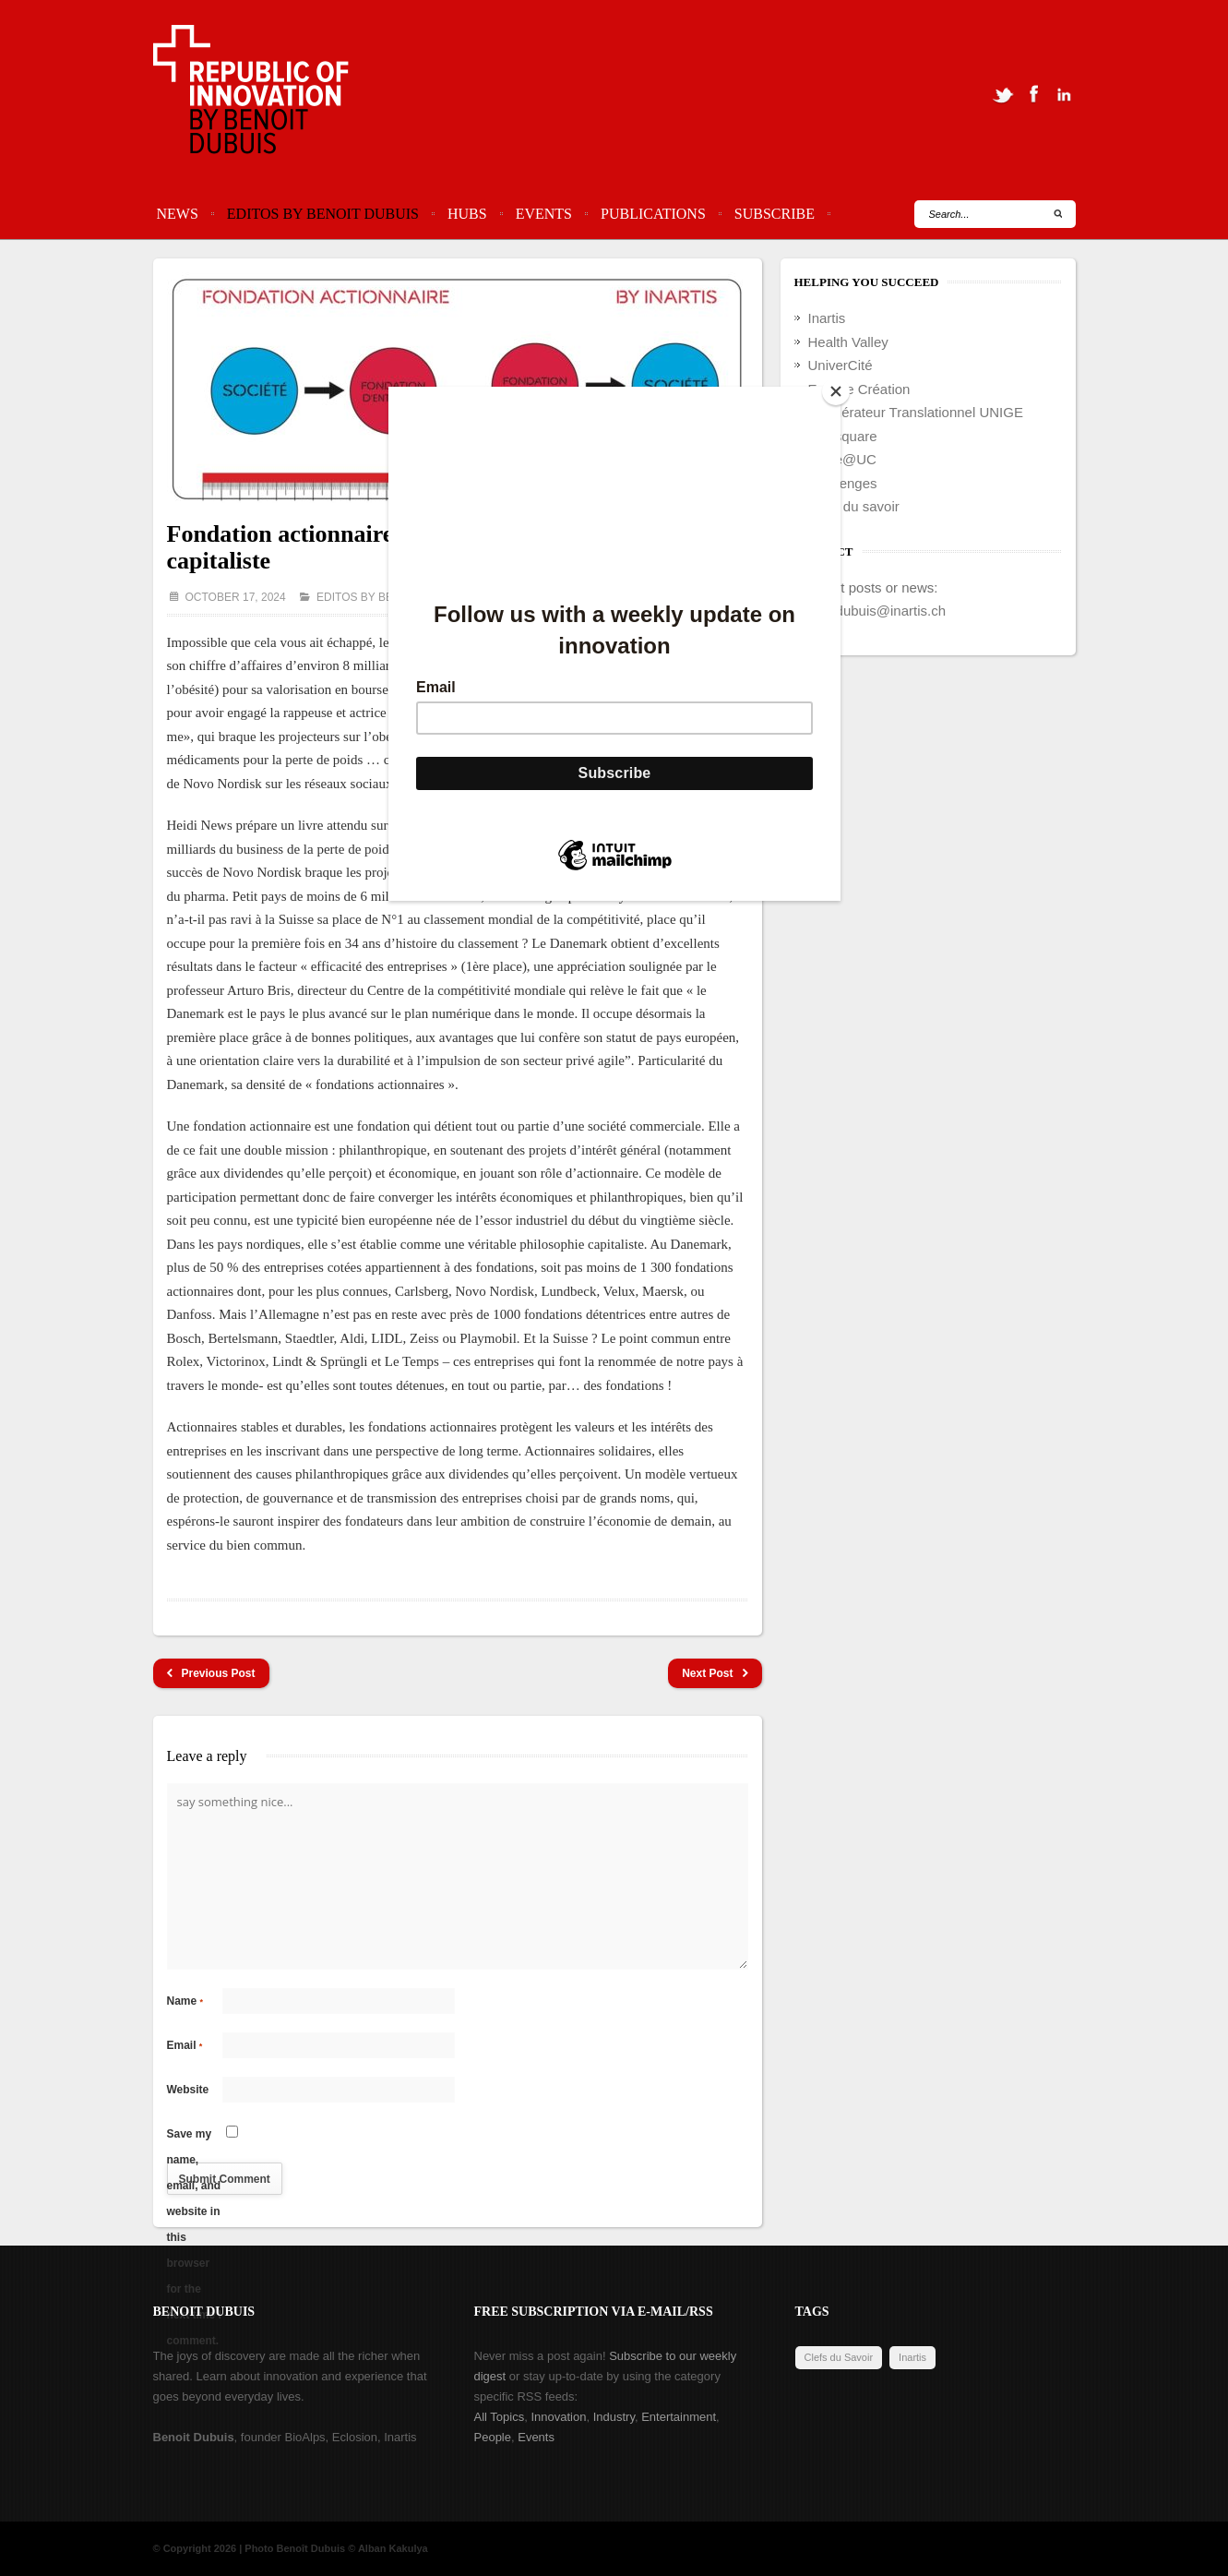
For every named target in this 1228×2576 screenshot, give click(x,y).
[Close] (836, 391)
